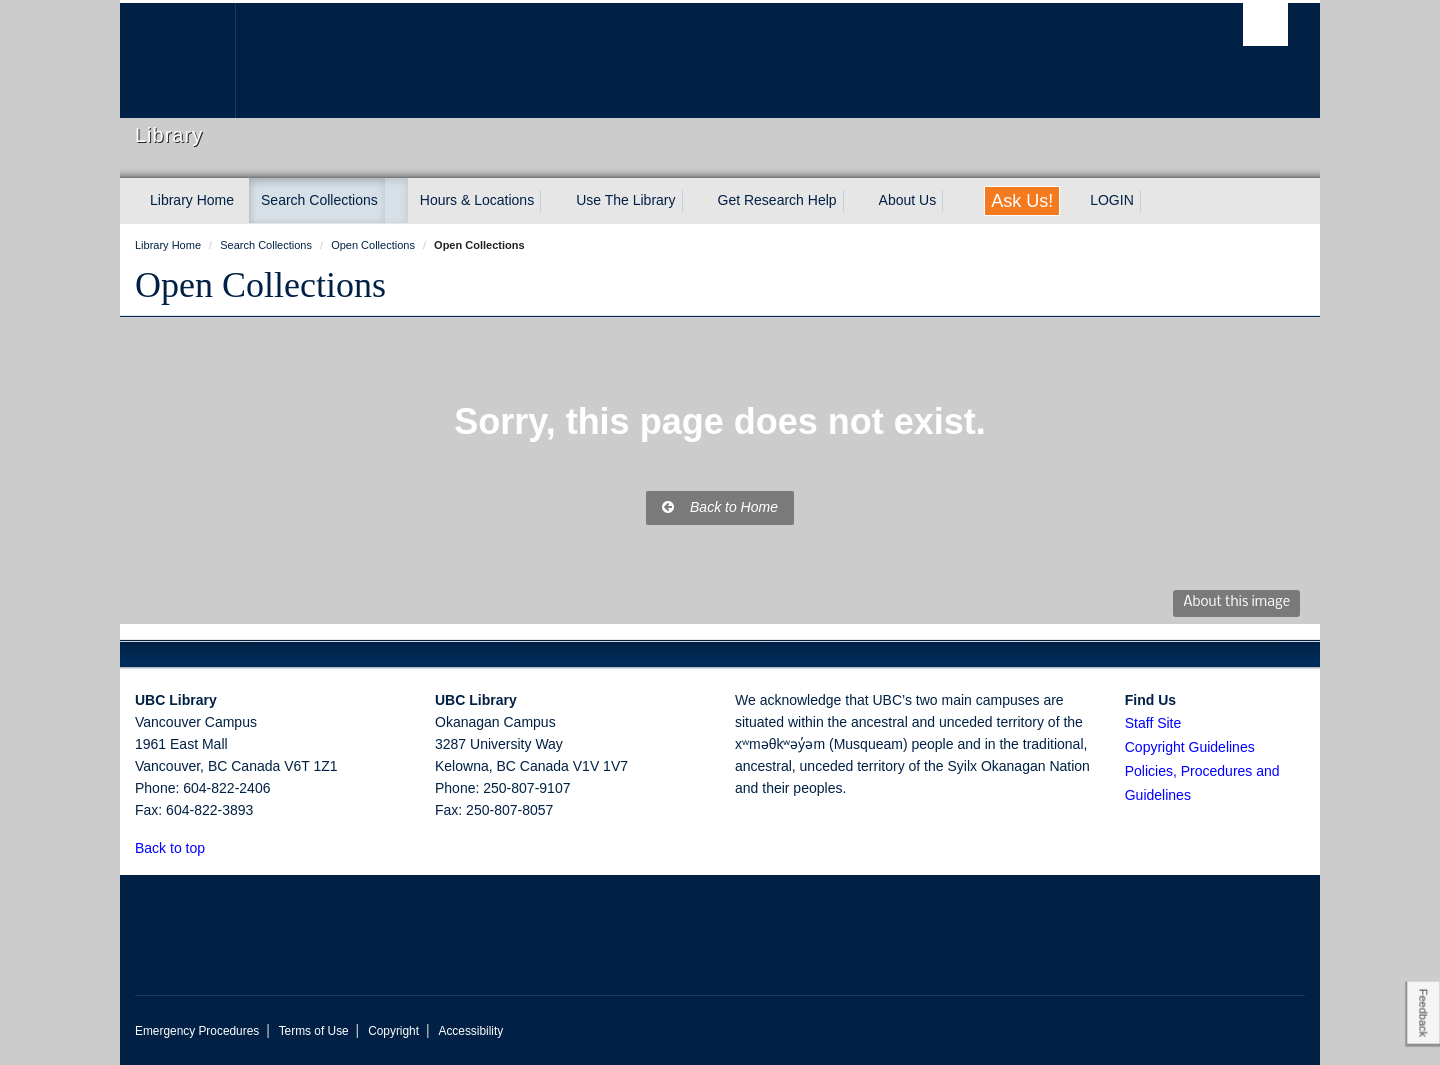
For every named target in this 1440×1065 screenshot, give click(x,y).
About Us (908, 200)
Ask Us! (1022, 201)
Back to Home (720, 507)
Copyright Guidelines (1190, 747)
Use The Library (625, 200)
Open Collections (260, 285)
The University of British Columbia (177, 60)
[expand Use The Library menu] (694, 201)
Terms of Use (314, 1031)
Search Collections (319, 200)
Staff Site (1153, 723)
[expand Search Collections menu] (396, 201)
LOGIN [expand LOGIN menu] (1112, 200)
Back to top (179, 848)
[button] (216, 847)
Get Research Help (777, 200)
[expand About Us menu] (954, 201)
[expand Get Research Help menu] (855, 201)
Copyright (393, 1031)
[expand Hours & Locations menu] (552, 201)
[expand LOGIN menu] (1152, 201)
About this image (1236, 602)
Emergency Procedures (197, 1031)
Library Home (192, 200)
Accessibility (470, 1031)
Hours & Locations (477, 200)
